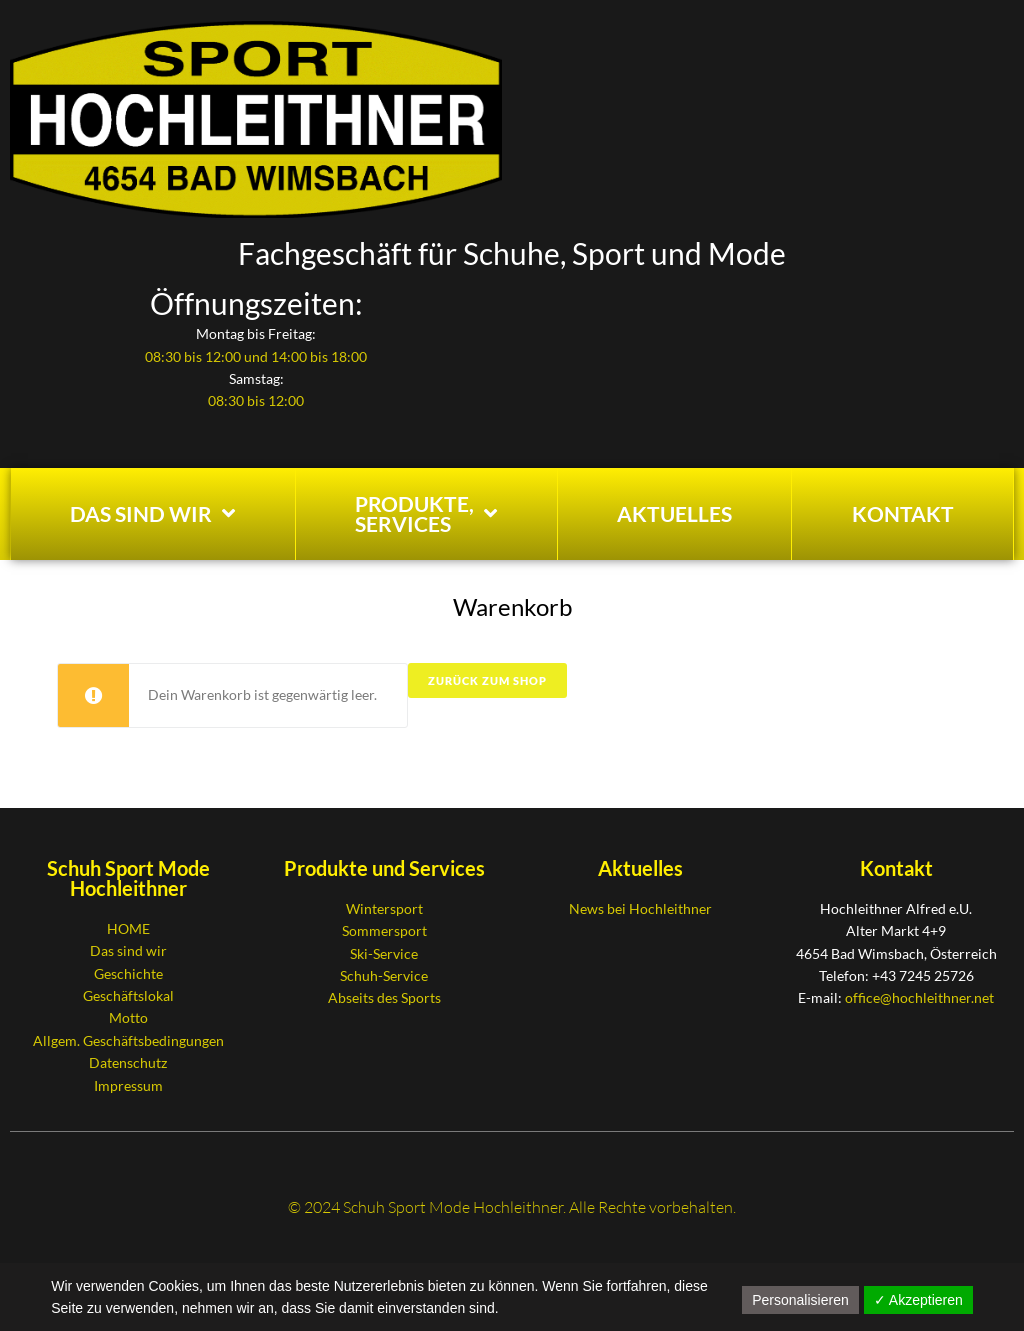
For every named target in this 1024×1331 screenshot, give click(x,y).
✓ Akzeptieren (918, 1300)
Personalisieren (800, 1300)
